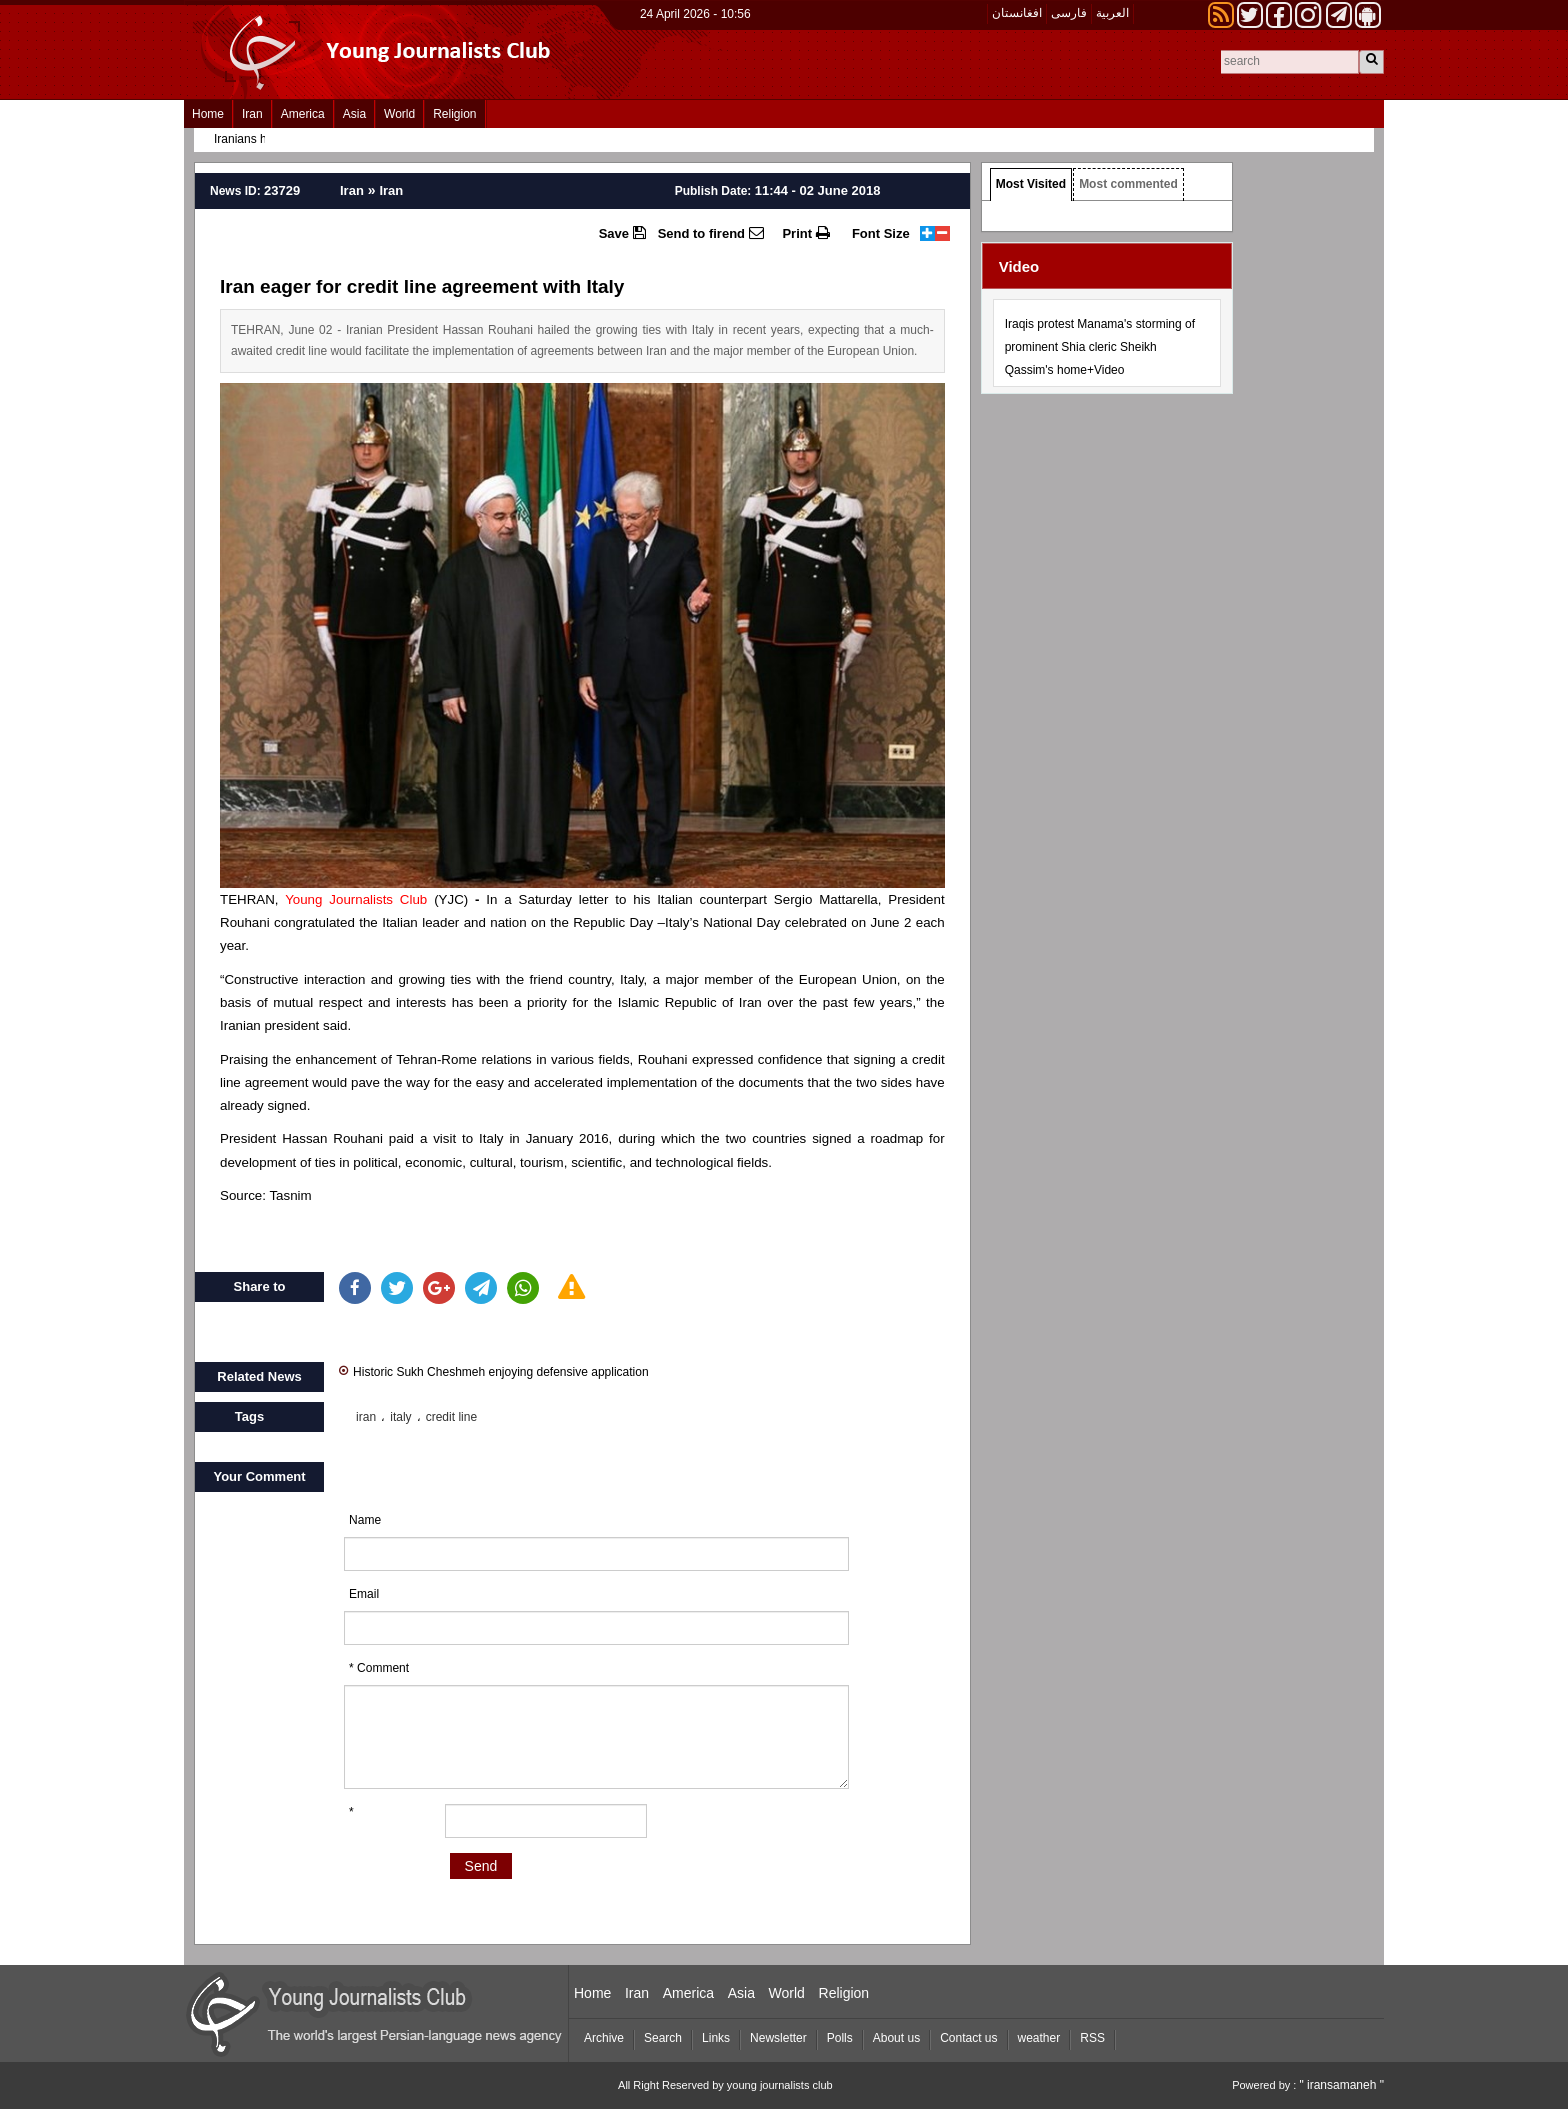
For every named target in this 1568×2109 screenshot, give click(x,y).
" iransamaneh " (1341, 2085)
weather (1039, 2038)
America (303, 114)
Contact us (968, 2038)
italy (400, 1417)
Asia (354, 114)
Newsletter (778, 2038)
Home (208, 114)
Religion (454, 114)
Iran (252, 114)
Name (365, 1520)
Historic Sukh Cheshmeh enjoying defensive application (494, 1370)
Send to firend (711, 233)
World (399, 114)
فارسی (1069, 13)
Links (716, 2038)
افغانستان (1017, 13)
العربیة (1112, 13)
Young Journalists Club (356, 899)
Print (805, 233)
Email (364, 1594)
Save (622, 233)
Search (663, 2038)
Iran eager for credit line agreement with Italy (422, 286)
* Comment (379, 1668)
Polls (840, 2038)
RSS (1092, 2038)
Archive (604, 2038)
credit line (451, 1417)
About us (896, 2038)
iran (366, 1417)
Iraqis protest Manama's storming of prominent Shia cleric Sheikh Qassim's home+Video (1100, 347)
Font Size (881, 233)
